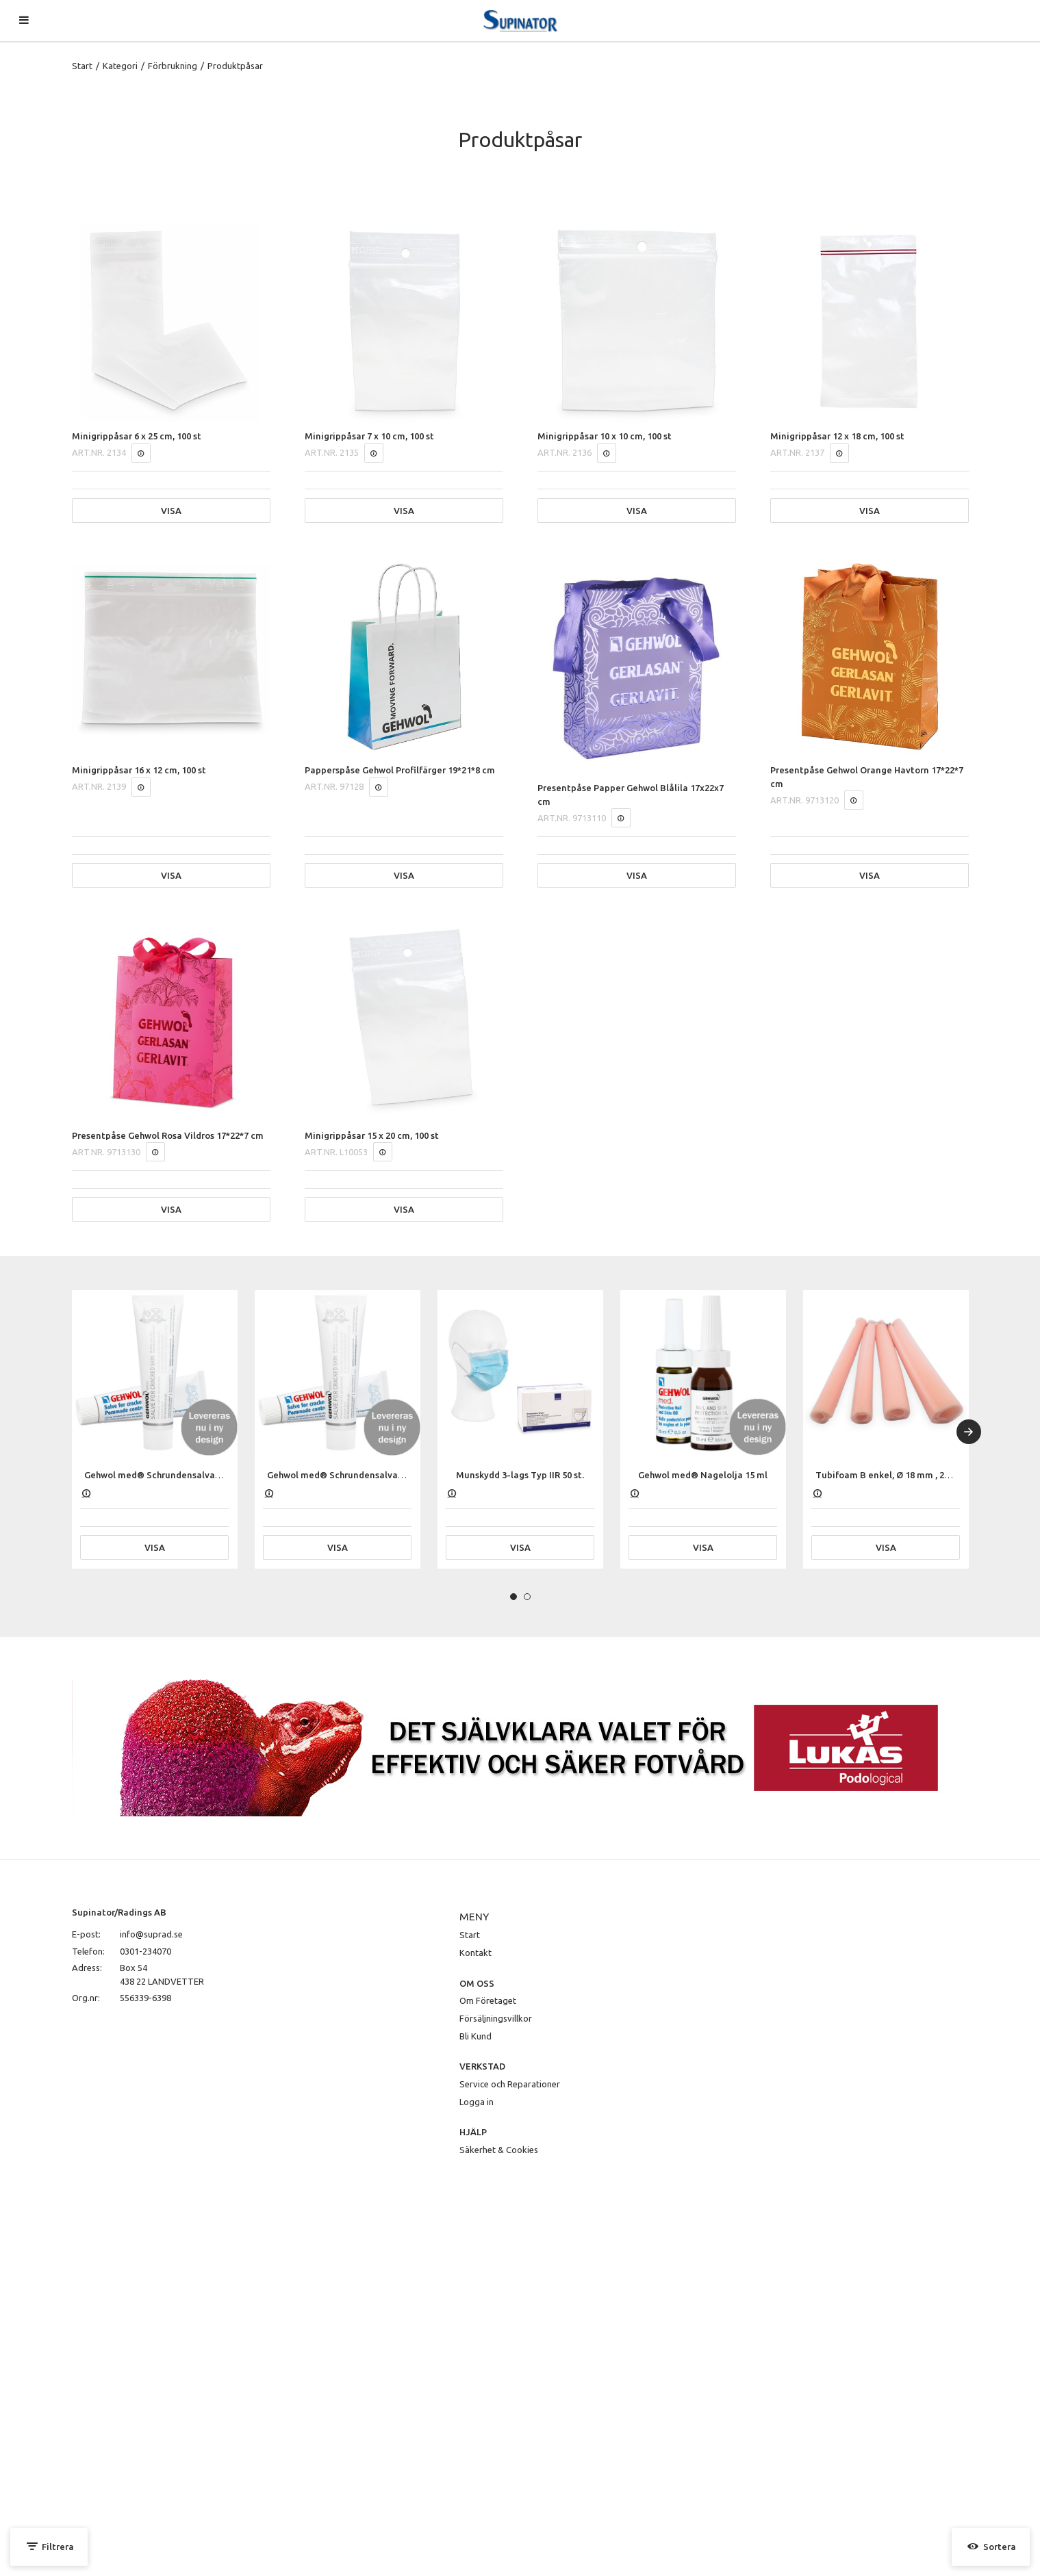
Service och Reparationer (509, 2084)
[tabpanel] (155, 1429)
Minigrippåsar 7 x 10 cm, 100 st (369, 436)
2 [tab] (527, 1596)
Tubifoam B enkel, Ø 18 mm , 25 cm (889, 1475)
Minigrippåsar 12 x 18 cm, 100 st (837, 436)
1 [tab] (513, 1596)
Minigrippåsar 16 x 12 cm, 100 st (139, 770)
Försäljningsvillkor (495, 2018)
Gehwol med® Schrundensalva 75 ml (344, 1475)
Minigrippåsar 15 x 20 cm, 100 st (372, 1135)
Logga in (476, 2102)
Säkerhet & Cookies (498, 2149)
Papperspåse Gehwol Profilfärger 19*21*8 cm (400, 770)
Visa (171, 510)
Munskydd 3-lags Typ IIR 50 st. (520, 1475)
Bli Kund (475, 2036)
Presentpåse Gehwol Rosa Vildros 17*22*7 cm (168, 1135)
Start (82, 65)
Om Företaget (487, 2000)
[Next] (968, 1431)
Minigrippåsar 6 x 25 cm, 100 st (136, 436)
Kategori (120, 65)
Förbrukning (172, 65)
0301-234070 (145, 1951)
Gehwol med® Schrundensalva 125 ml (164, 1475)
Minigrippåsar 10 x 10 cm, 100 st (604, 436)
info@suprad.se (151, 1934)
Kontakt (475, 1952)
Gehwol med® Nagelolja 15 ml (703, 1475)
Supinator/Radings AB (119, 1912)
